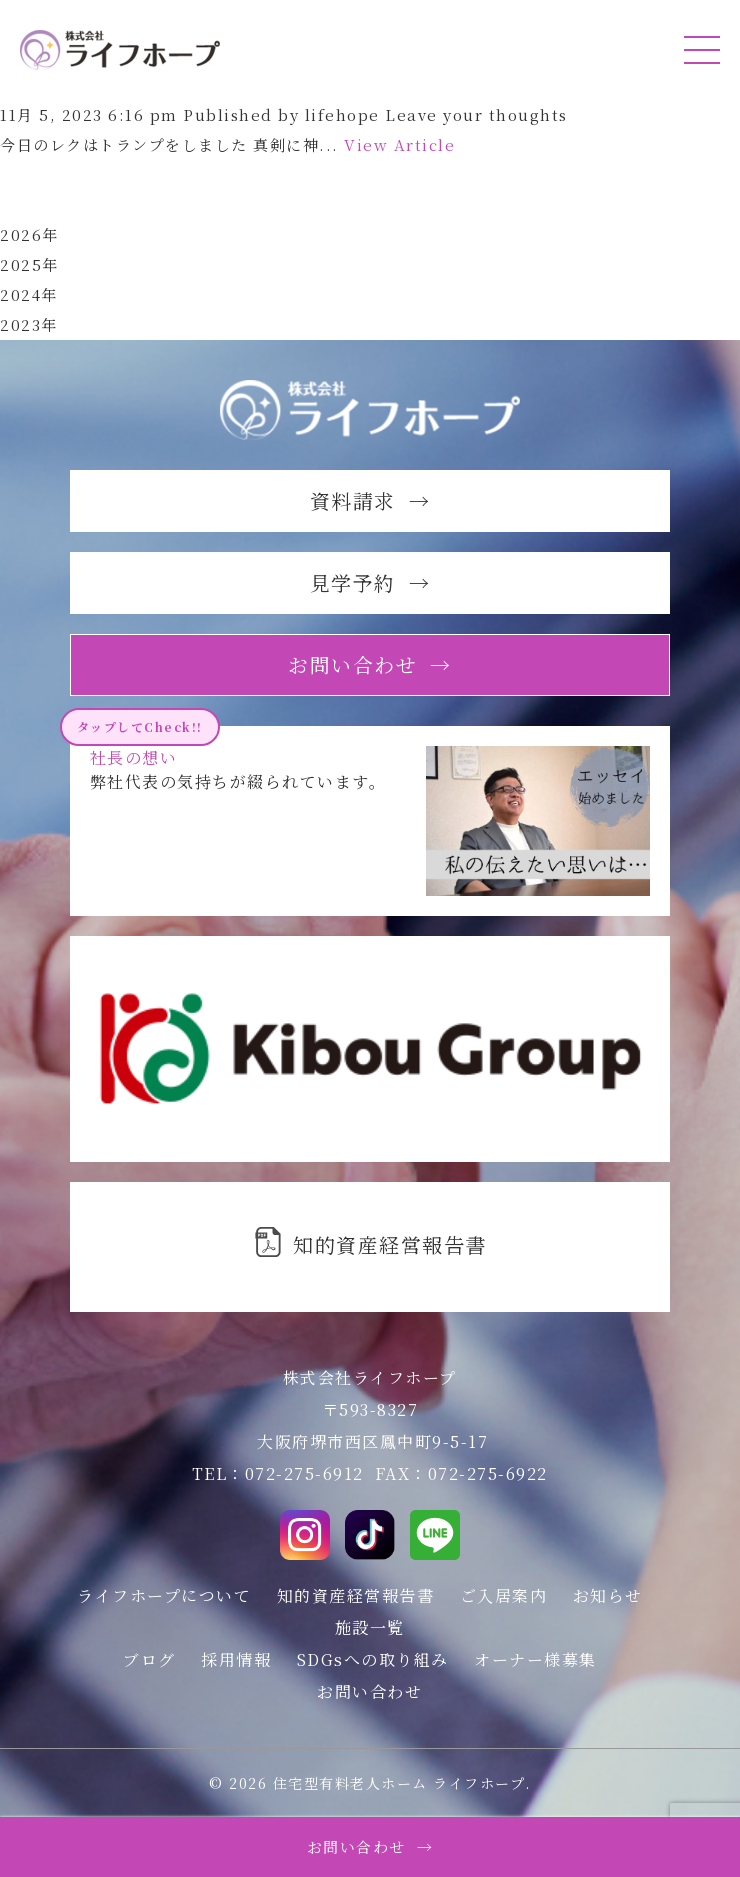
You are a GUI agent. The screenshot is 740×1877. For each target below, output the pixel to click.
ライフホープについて (164, 1595)
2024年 (29, 294)
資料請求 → (370, 500)
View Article (399, 144)
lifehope (342, 114)
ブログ (149, 1659)
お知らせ (608, 1595)
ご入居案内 (504, 1595)
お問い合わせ (369, 1691)
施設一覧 (370, 1627)
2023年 (29, 324)
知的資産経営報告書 (356, 1595)
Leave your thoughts (476, 114)
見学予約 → (370, 582)
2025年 (29, 264)
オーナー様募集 (535, 1659)
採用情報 (236, 1659)
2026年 (29, 234)
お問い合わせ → (370, 1846)
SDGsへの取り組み (373, 1659)
